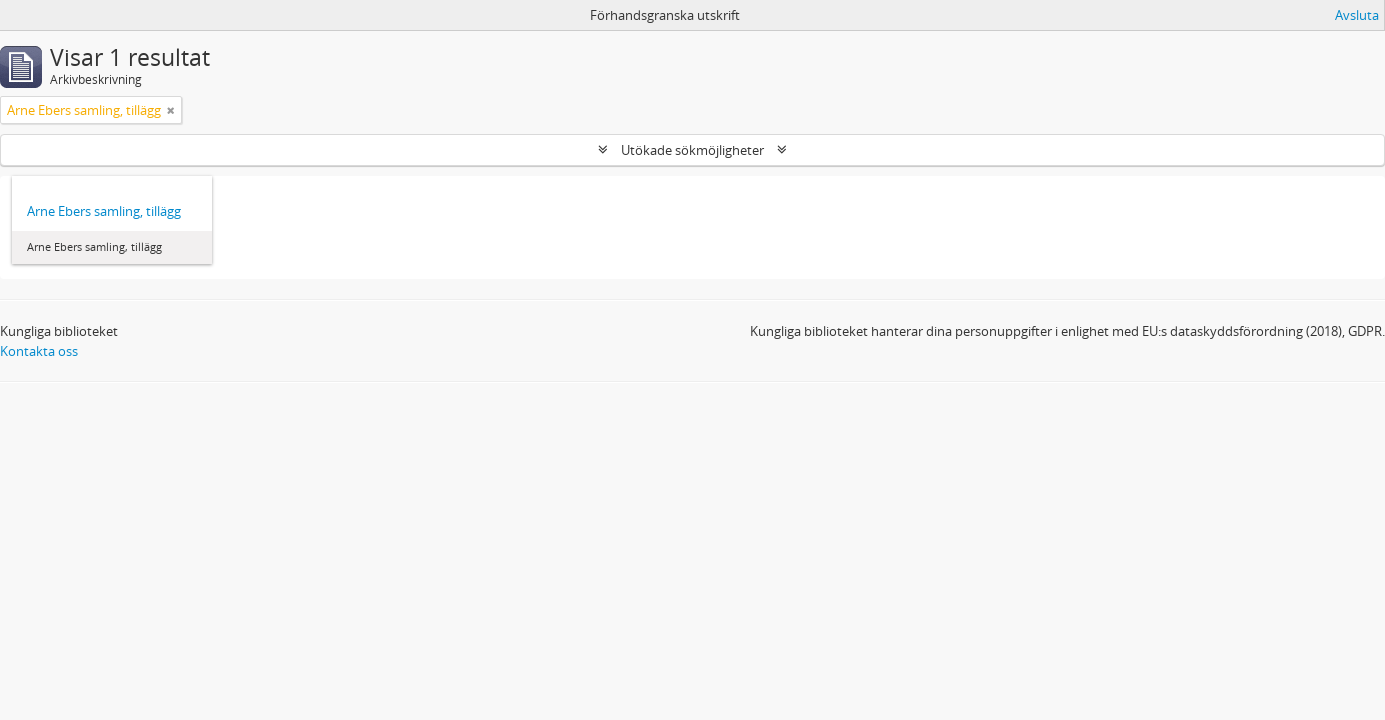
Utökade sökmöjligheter (692, 150)
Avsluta (1357, 15)
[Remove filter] (171, 110)
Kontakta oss (39, 351)
